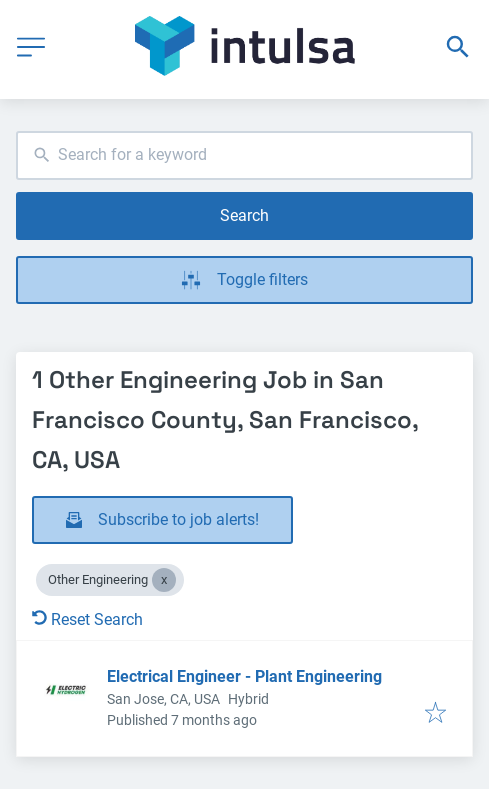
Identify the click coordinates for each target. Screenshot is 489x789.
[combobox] (244, 155)
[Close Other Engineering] (164, 580)
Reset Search (87, 619)
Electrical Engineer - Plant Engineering (244, 676)
